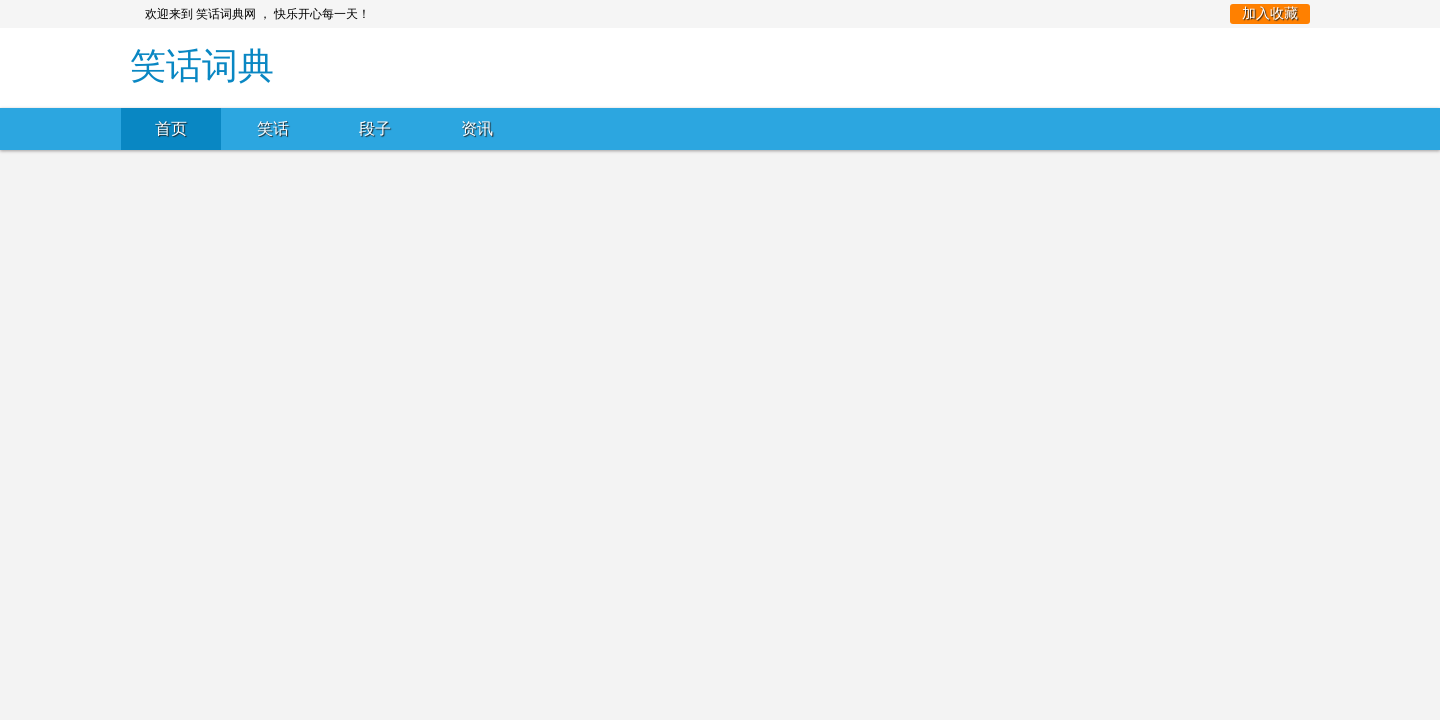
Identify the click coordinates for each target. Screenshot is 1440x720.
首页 (171, 128)
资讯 (477, 128)
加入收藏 (1270, 13)
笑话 (273, 128)
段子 (375, 128)
